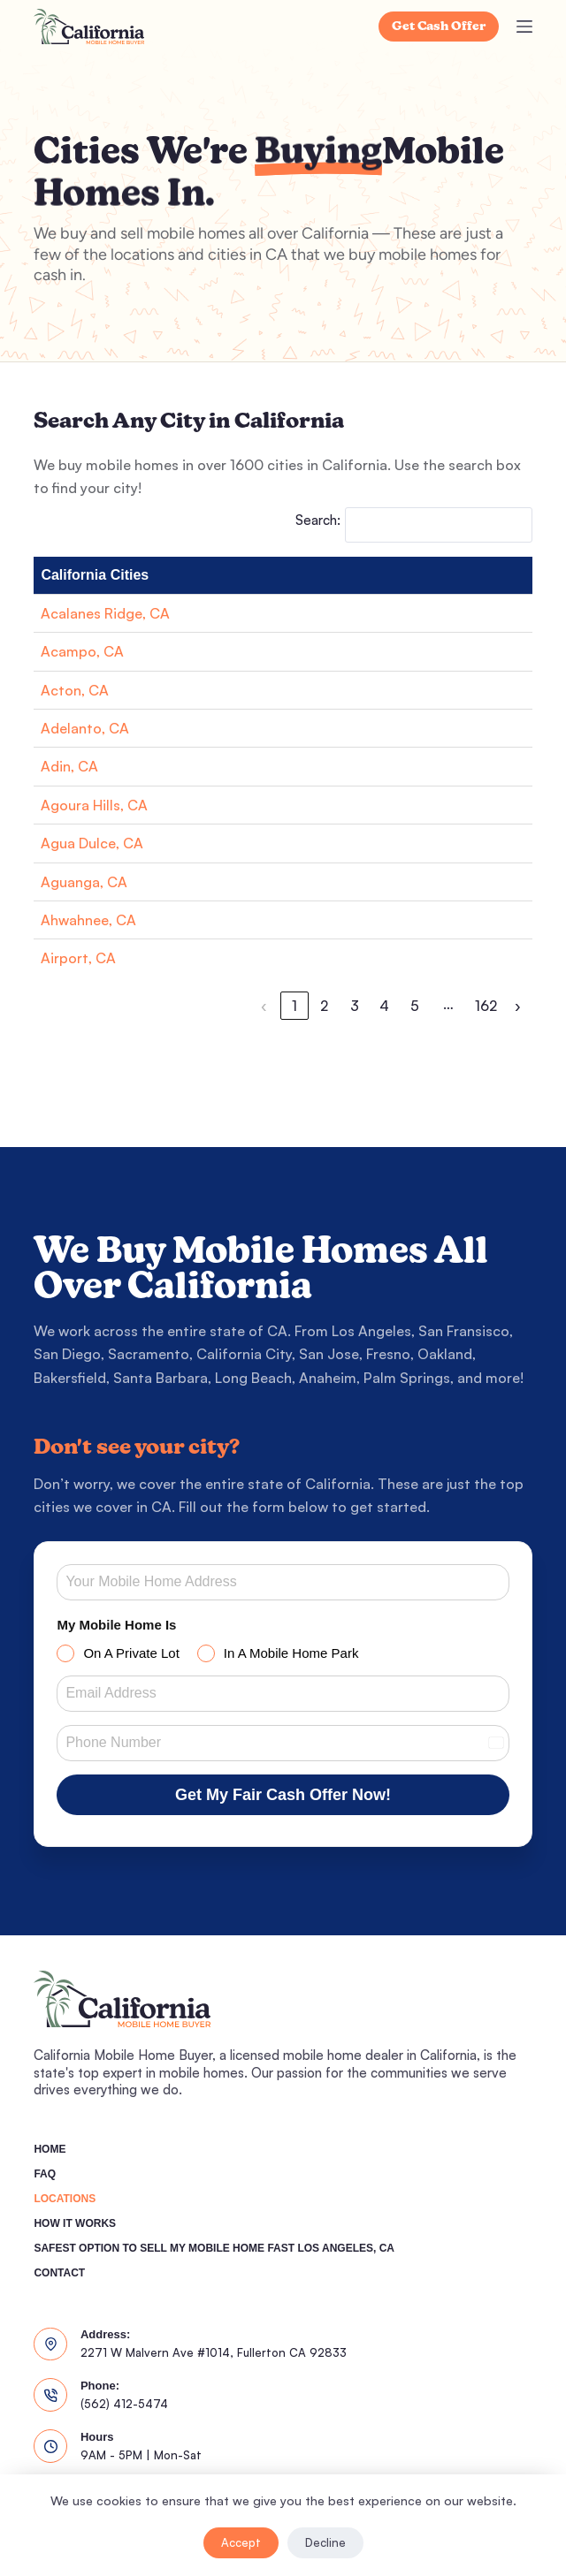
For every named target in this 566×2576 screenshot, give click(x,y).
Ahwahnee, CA (88, 920)
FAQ (45, 2174)
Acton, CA (75, 690)
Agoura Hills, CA (94, 805)
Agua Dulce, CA (92, 843)
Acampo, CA (82, 651)
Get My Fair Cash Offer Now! (283, 1795)
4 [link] (384, 1005)
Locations (65, 2198)
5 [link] (414, 1005)
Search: (317, 520)
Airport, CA (78, 958)
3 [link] (354, 1005)
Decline (325, 2542)
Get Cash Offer (439, 27)
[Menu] (524, 26)
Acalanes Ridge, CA (105, 613)
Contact (59, 2273)
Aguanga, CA (84, 882)
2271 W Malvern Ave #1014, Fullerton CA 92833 (213, 2352)
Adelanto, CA (85, 728)
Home (49, 2149)
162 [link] (486, 1005)
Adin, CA (69, 766)
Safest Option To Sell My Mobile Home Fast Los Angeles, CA (214, 2248)
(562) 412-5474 (124, 2404)
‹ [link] (264, 1005)
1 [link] (294, 1005)
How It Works (75, 2223)
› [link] (518, 1005)
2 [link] (324, 1005)
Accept (241, 2542)
